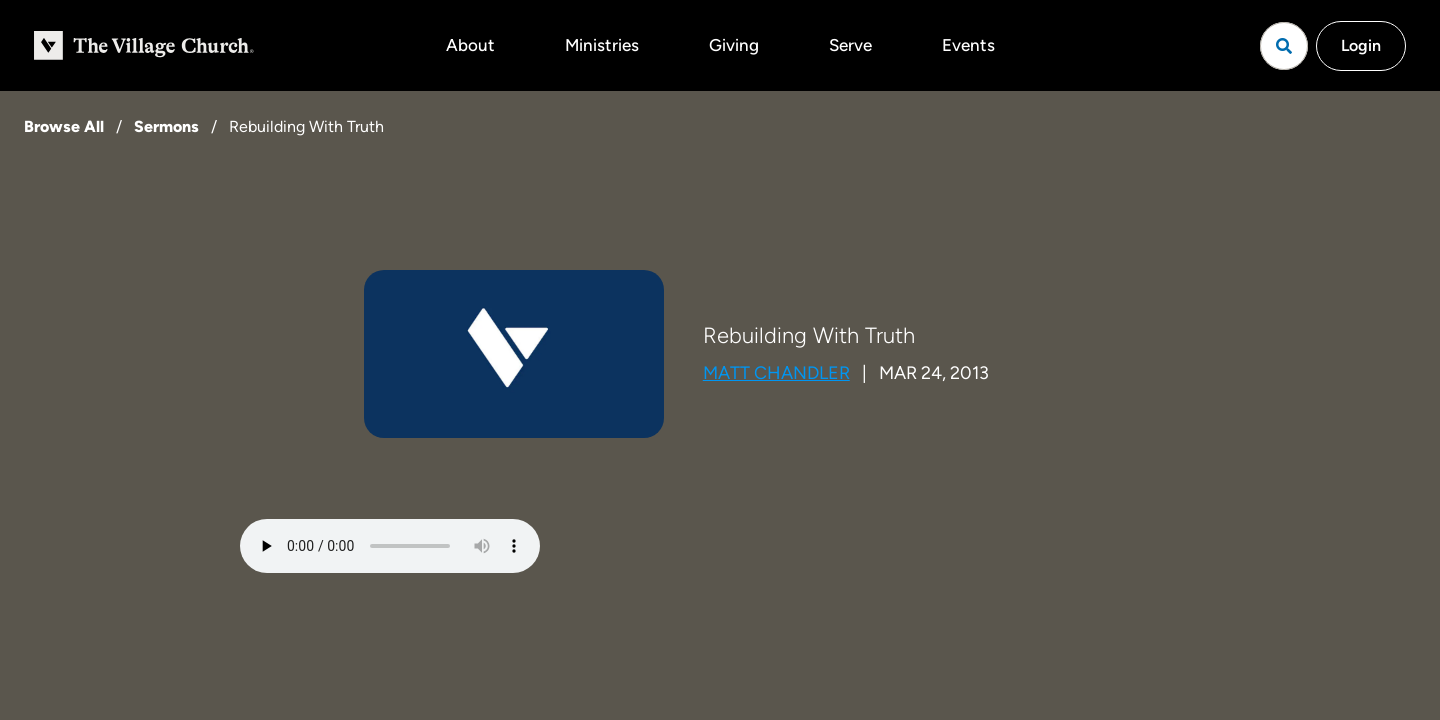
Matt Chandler (776, 373)
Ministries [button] (602, 45)
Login (1361, 45)
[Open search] (1284, 46)
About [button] (470, 45)
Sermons (166, 126)
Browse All (64, 126)
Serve (850, 45)
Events (968, 45)
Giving (734, 45)
